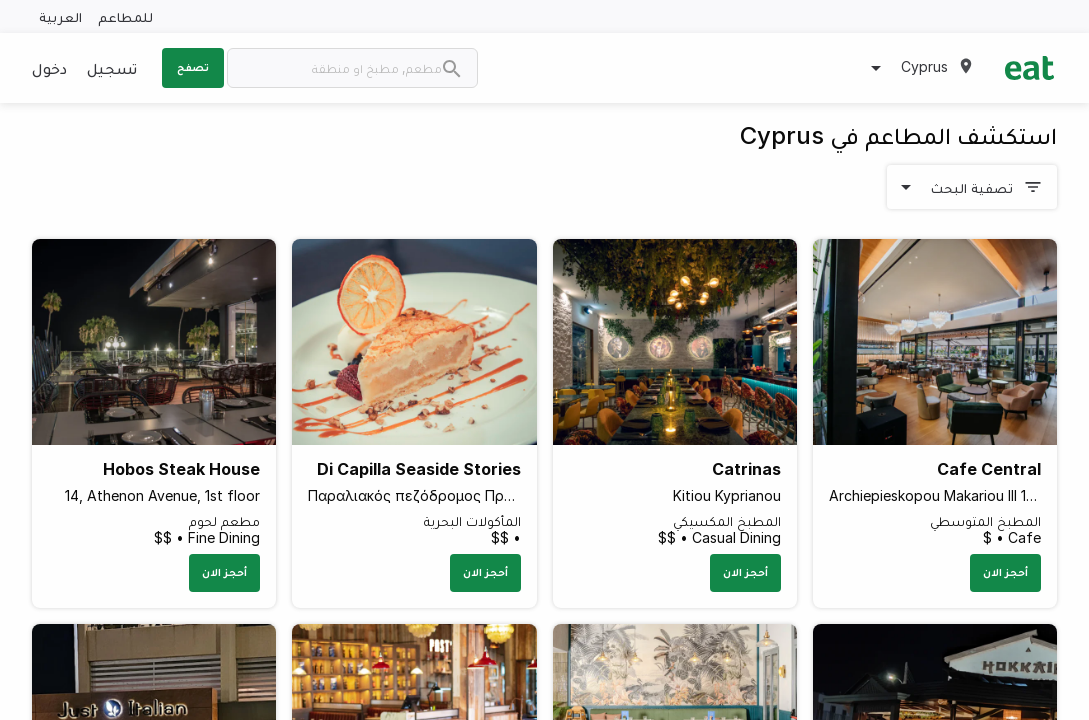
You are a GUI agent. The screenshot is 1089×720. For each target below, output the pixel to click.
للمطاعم (125, 16)
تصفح (193, 67)
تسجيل (112, 68)
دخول (49, 68)
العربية (60, 16)
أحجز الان (1005, 572)
